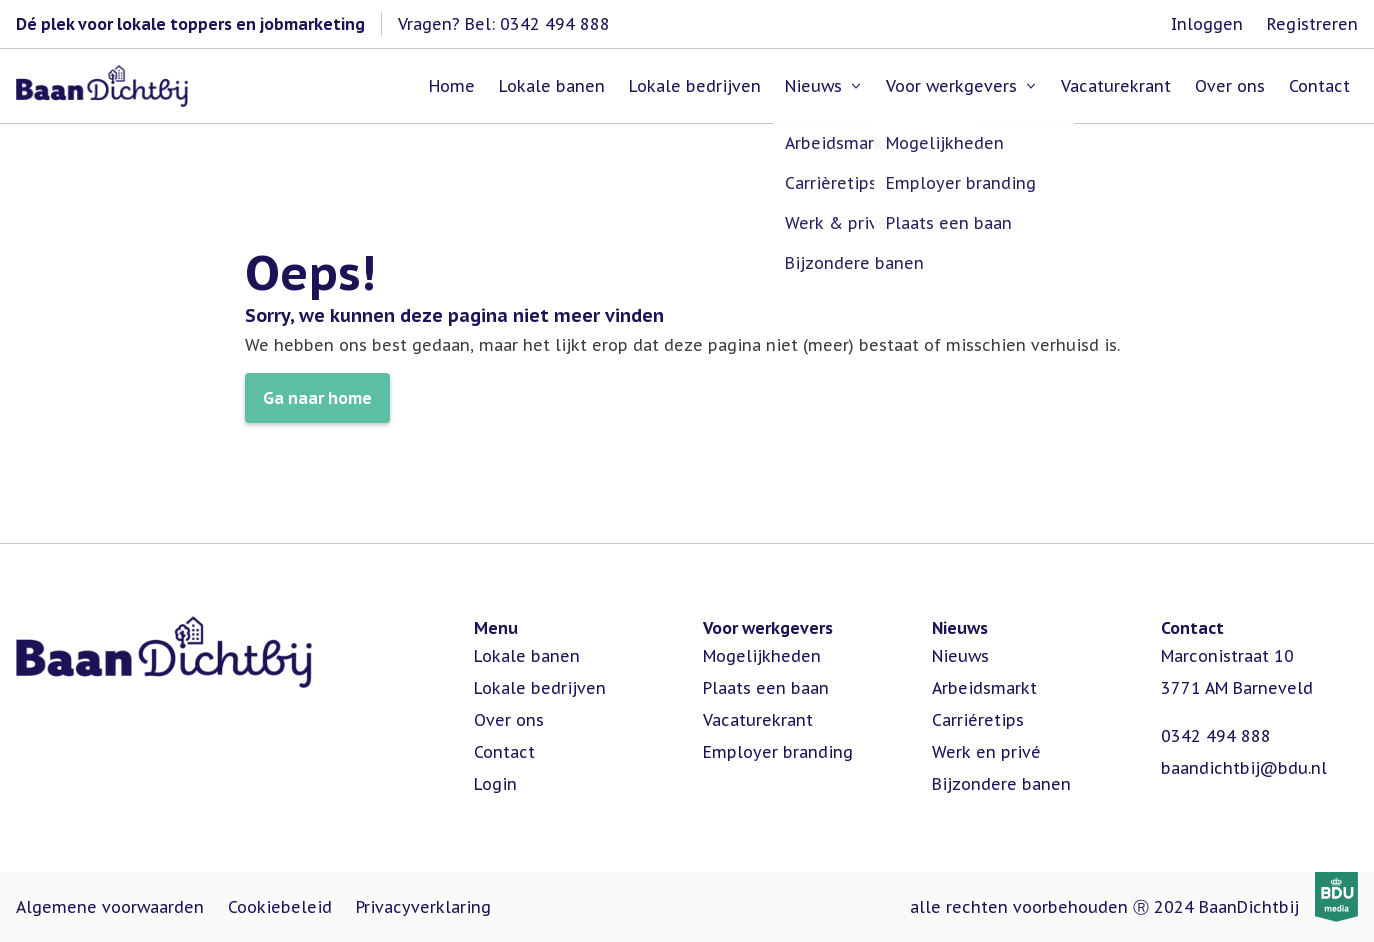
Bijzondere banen (1001, 784)
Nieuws (960, 656)
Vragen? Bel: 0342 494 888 (504, 24)
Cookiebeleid (280, 907)
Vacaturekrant (758, 720)
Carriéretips (978, 720)
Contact (504, 752)
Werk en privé (986, 752)
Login (495, 784)
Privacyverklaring (423, 907)
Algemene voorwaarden (110, 907)
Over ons (509, 720)
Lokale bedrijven (540, 688)
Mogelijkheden (762, 656)
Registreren (1312, 24)
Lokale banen (527, 656)
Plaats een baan (766, 688)
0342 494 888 (1216, 736)
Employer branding (778, 752)
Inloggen (1207, 24)
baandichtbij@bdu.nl (1244, 768)
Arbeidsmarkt (984, 688)
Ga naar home (317, 398)
